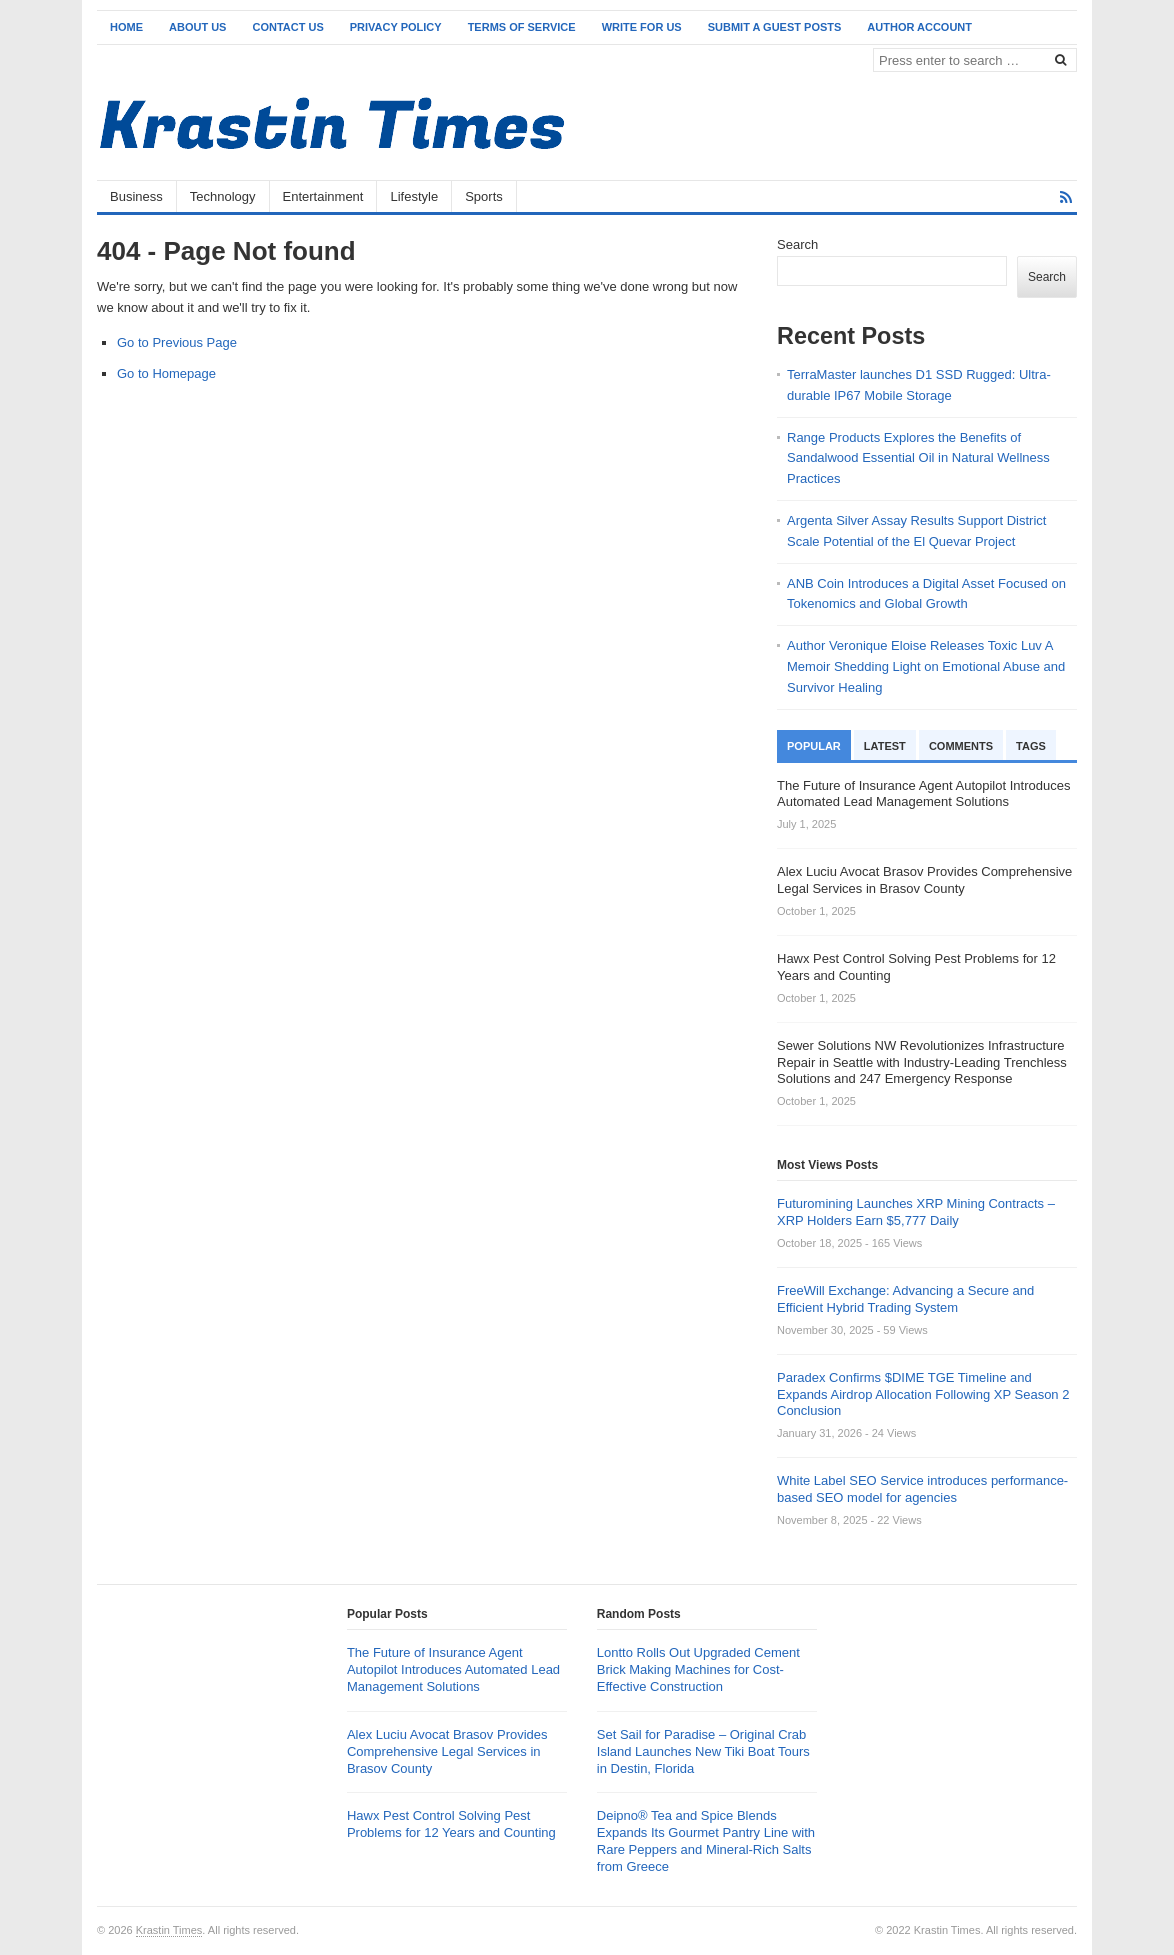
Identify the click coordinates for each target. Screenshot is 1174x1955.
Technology (223, 196)
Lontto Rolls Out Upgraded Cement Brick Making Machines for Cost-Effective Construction (698, 1669)
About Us (197, 27)
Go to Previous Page (177, 342)
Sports (484, 196)
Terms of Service (522, 27)
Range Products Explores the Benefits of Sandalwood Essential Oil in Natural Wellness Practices (918, 458)
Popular (814, 746)
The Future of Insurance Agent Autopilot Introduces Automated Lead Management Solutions (453, 1669)
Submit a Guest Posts (775, 27)
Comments (961, 746)
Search (797, 244)
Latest (885, 746)
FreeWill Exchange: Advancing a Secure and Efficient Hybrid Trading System (905, 1299)
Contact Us (287, 27)
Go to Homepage (166, 373)
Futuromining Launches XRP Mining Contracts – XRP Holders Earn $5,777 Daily (916, 1212)
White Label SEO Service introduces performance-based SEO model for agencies (922, 1489)
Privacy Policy (396, 27)
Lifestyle (414, 196)
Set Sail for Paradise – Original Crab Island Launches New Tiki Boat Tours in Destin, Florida (703, 1751)
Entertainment (323, 196)
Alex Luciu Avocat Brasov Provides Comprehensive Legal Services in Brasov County (447, 1751)
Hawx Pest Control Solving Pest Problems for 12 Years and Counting (451, 1824)
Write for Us (642, 27)
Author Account (919, 27)
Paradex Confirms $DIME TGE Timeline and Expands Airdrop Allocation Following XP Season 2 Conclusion (923, 1394)
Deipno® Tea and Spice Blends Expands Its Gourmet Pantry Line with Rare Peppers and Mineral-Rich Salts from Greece (706, 1841)
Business (136, 196)
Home (126, 27)
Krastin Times (169, 1930)
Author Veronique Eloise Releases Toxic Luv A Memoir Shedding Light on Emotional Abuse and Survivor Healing (926, 666)
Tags (1031, 746)
